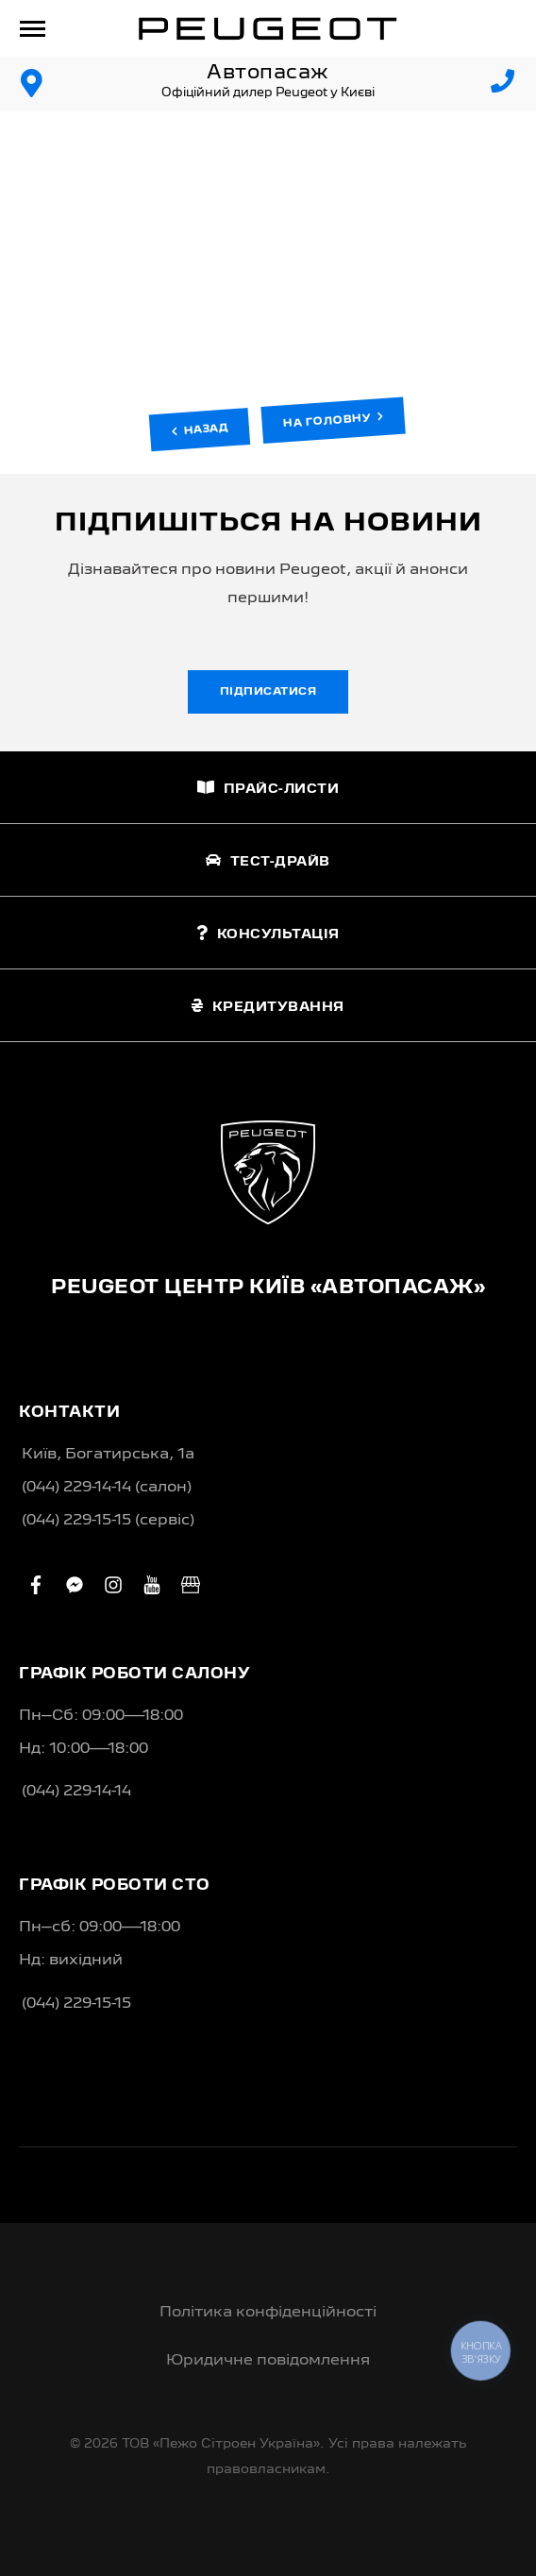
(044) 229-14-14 (76, 1791)
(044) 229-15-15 (76, 2004)
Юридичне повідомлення (268, 2360)
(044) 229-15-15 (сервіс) (108, 1520)
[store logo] (268, 28)
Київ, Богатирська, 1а (108, 1454)
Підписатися (268, 692)
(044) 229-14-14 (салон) (107, 1487)
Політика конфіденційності (268, 2312)
